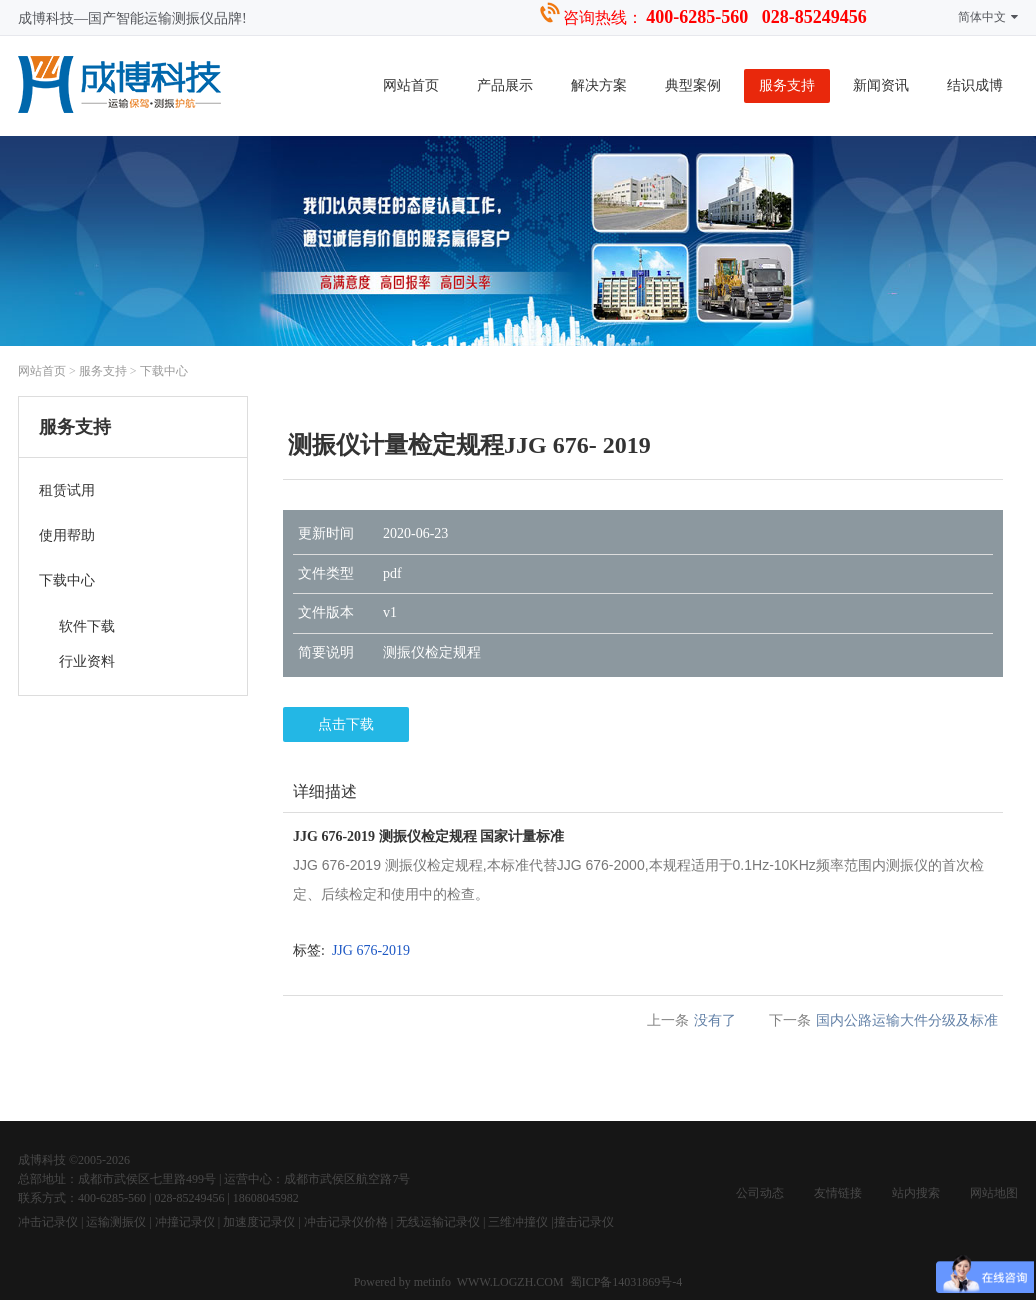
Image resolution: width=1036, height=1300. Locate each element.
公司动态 (760, 1193)
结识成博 (975, 85)
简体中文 (988, 17)
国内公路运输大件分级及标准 (907, 1020)
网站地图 (994, 1193)
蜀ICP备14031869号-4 (626, 1282)
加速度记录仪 (259, 1222)
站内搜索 (916, 1193)
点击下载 (346, 724)
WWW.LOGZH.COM (510, 1282)
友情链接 (838, 1193)
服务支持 (787, 85)
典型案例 (693, 85)
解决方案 (599, 85)
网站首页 (411, 85)
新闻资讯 (881, 85)
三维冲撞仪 (518, 1222)
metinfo (434, 1282)
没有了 (715, 1020)
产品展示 (505, 85)
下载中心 (164, 371)
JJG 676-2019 (371, 950)
